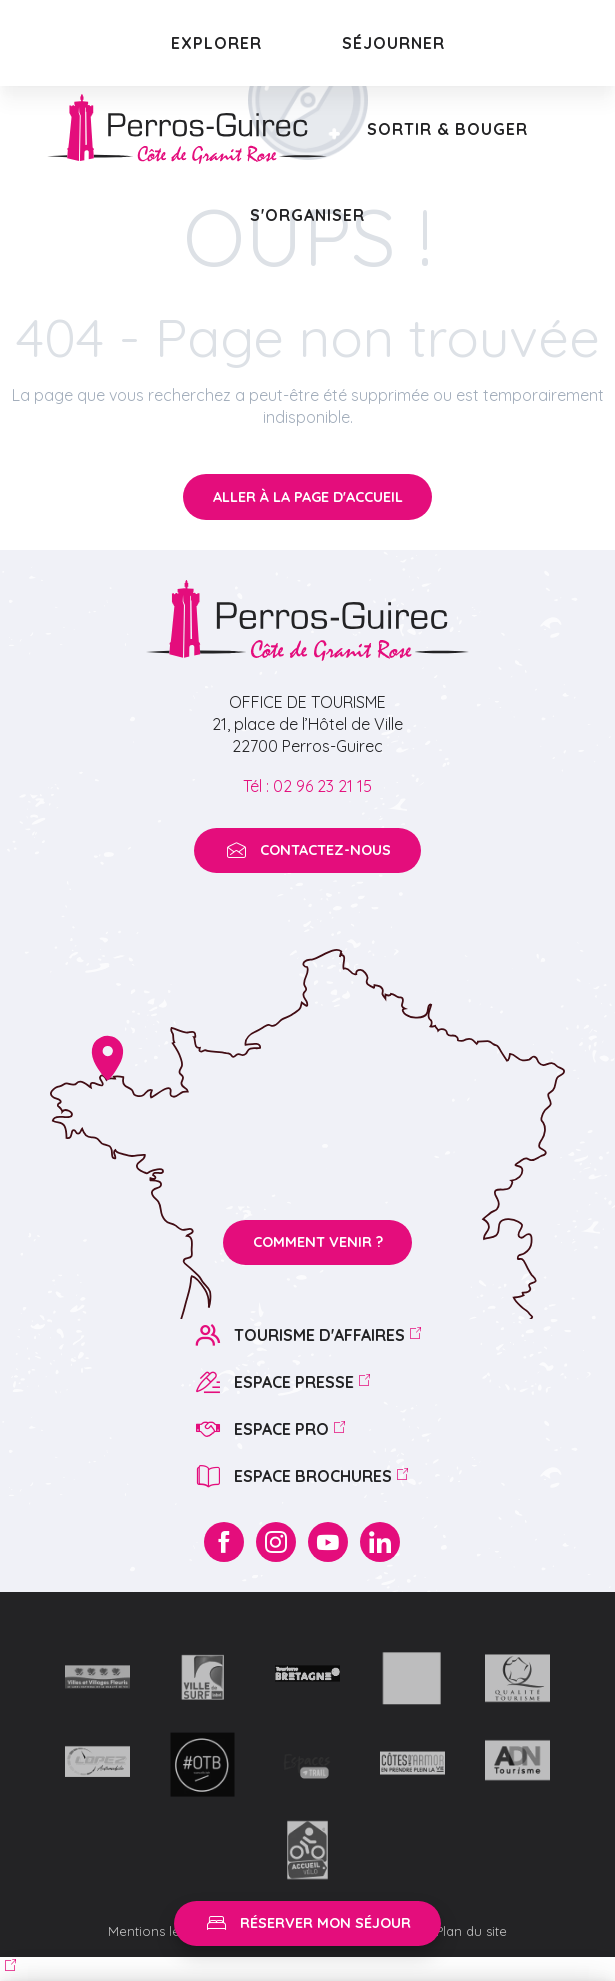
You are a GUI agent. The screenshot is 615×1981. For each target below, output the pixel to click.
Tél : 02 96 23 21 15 (307, 786)
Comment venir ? (318, 1242)
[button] (216, 43)
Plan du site (471, 1931)
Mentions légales (163, 1931)
